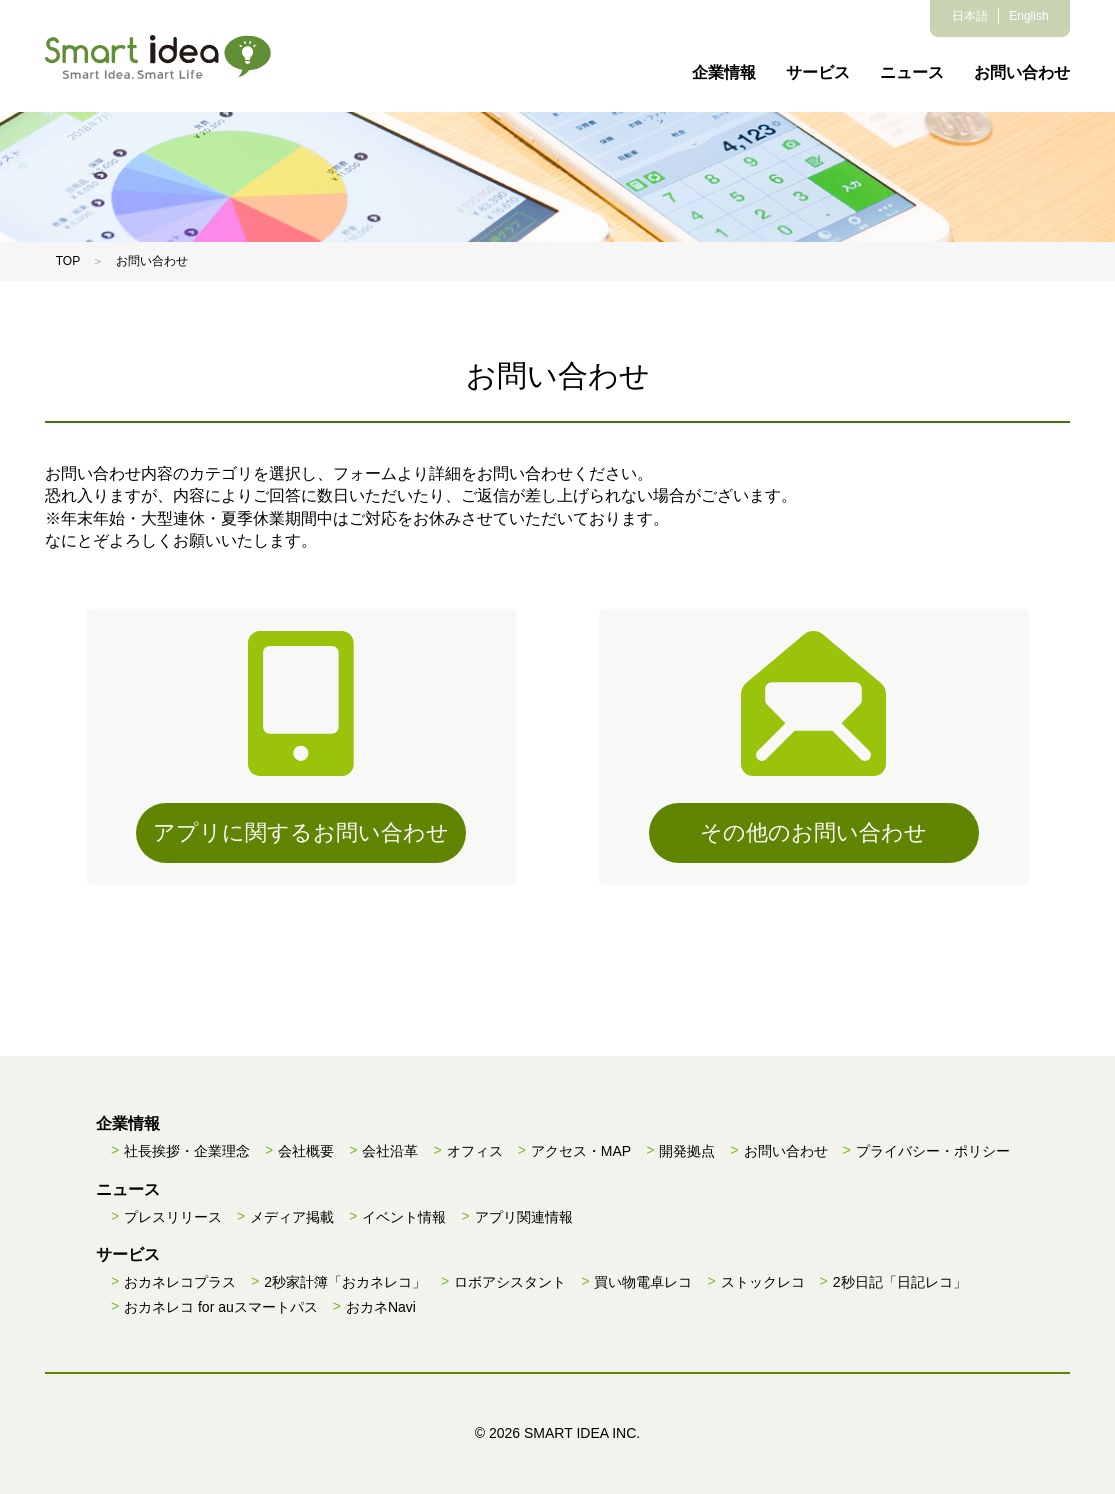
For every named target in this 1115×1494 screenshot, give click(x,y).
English (1028, 16)
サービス (818, 72)
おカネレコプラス (180, 1282)
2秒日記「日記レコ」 (900, 1282)
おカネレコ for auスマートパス (221, 1307)
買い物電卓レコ (643, 1282)
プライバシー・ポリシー (933, 1151)
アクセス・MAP (581, 1151)
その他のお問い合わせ (813, 832)
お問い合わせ (1022, 72)
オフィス (475, 1151)
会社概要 (306, 1151)
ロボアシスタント (510, 1282)
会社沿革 (390, 1151)
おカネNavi (381, 1307)
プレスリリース (173, 1217)
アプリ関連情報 (524, 1217)
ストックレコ (763, 1282)
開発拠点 (687, 1151)
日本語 (970, 16)
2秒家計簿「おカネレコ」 (345, 1282)
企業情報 (724, 72)
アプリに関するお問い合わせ (301, 832)
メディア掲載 (292, 1217)
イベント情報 (404, 1217)
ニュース (912, 72)
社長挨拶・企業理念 (187, 1151)
